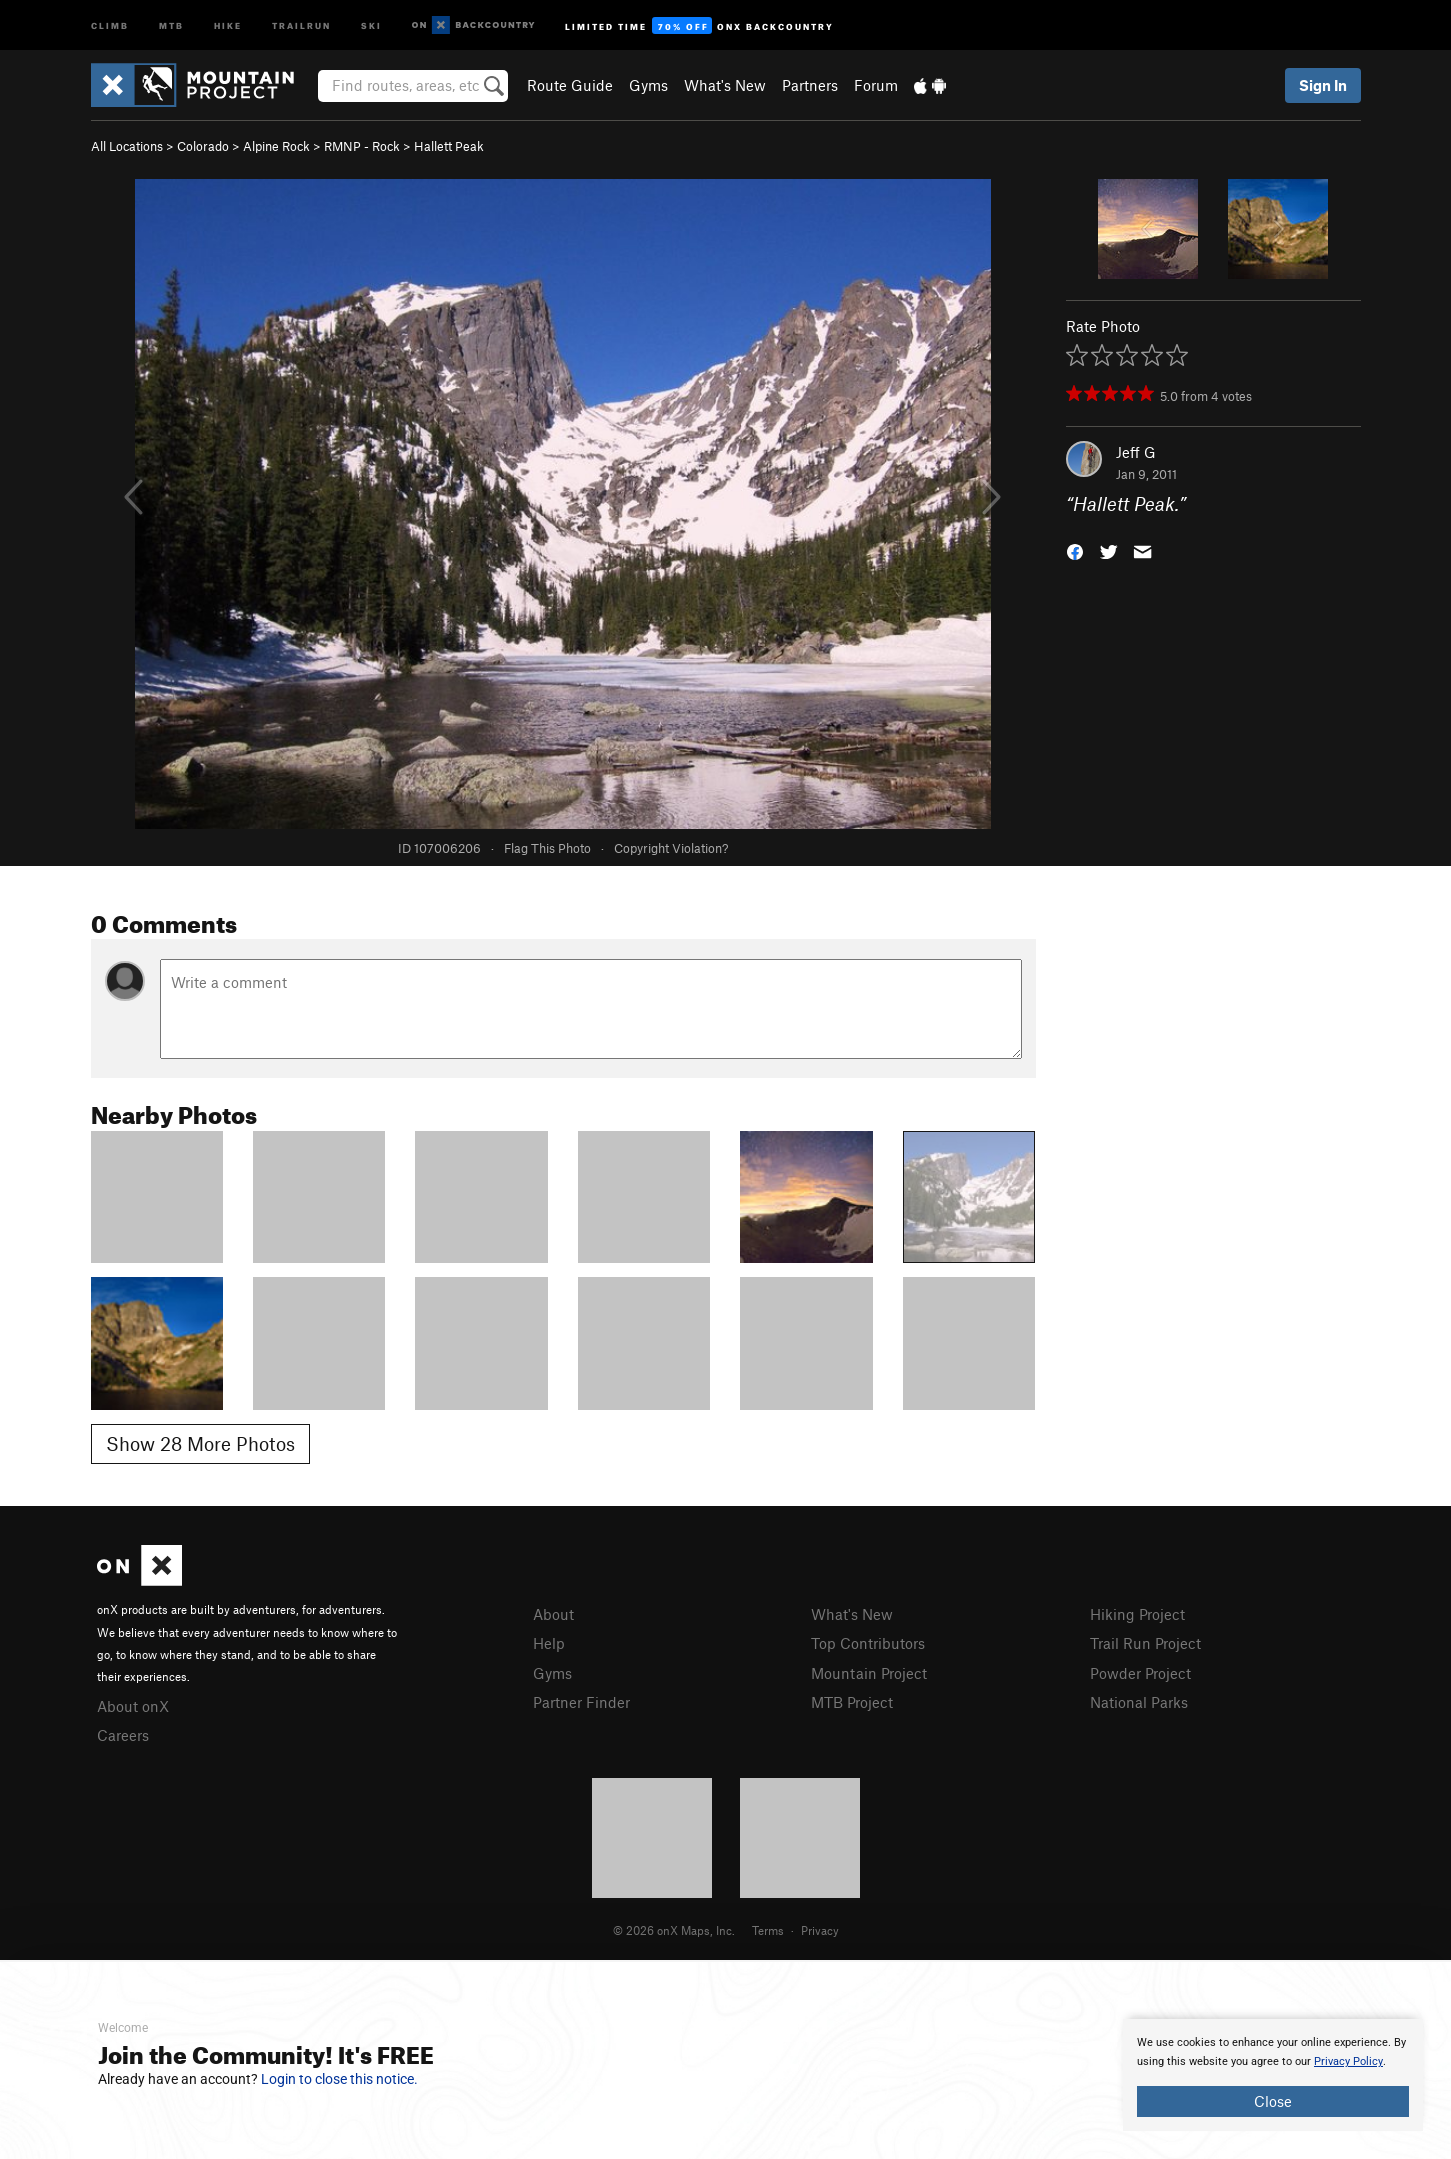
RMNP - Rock (362, 146)
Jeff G (1136, 452)
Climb (110, 24)
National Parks (1139, 1702)
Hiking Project (1137, 1614)
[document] (1273, 2075)
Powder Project (1140, 1673)
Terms (768, 1930)
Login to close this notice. (339, 2079)
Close (1273, 2101)
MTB (171, 24)
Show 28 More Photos (200, 1443)
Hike (228, 24)
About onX (133, 1706)
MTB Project (852, 1702)
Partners (810, 85)
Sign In (1323, 85)
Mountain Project (869, 1673)
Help (549, 1643)
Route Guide (570, 85)
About (553, 1614)
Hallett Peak (449, 146)
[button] (1075, 550)
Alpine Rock (276, 146)
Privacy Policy (1348, 2061)
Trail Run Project (1145, 1643)
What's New (725, 85)
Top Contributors (868, 1643)
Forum (876, 85)
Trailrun (301, 24)
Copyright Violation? (671, 848)
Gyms (648, 85)
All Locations (127, 146)
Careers (123, 1735)
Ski (371, 24)
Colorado (203, 146)
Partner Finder (581, 1702)
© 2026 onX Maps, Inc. (674, 1930)
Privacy (820, 1930)
